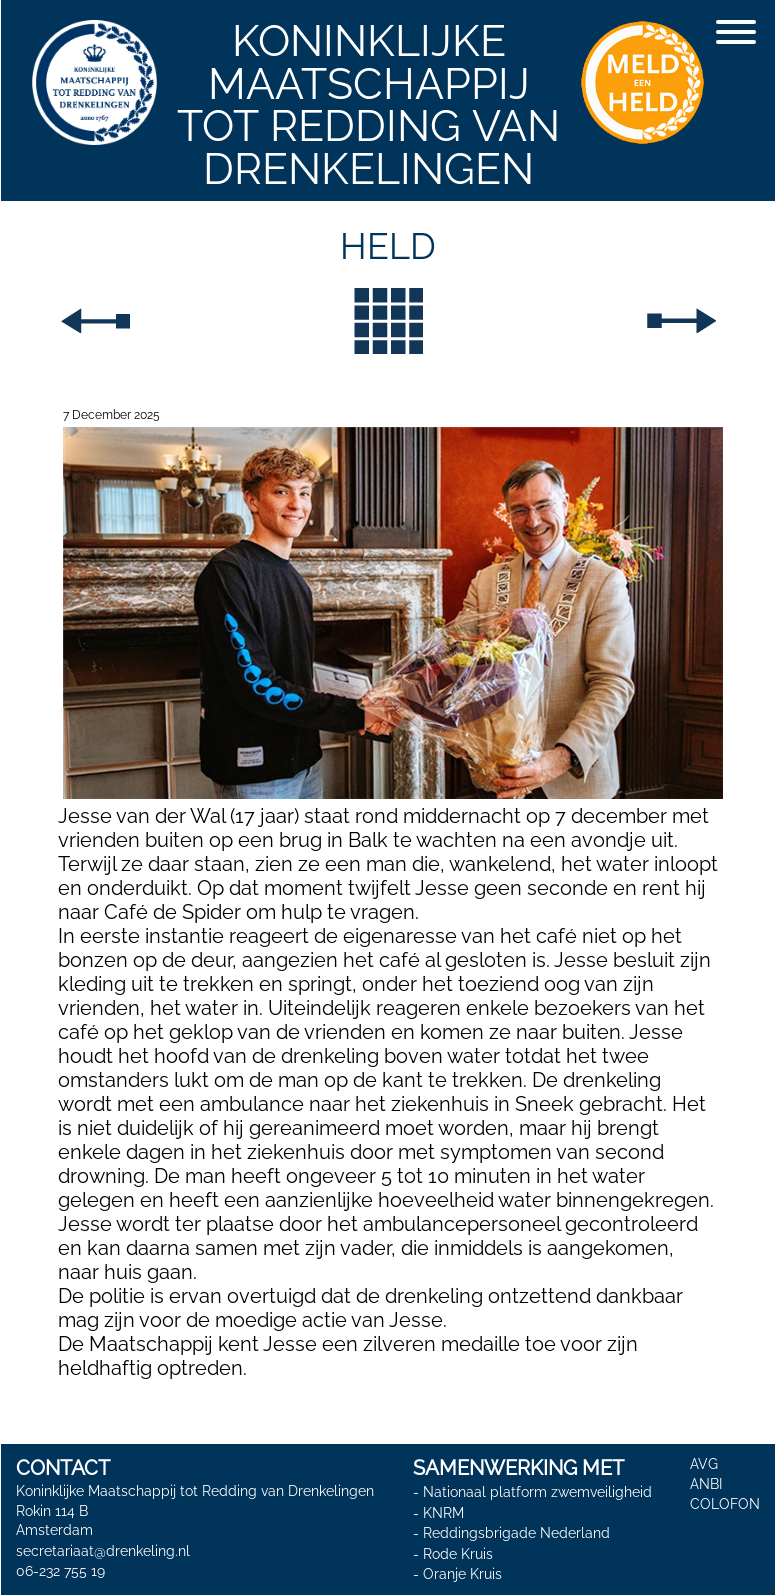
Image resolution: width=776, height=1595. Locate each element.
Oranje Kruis (462, 1574)
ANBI (706, 1484)
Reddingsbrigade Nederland (516, 1533)
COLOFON (725, 1504)
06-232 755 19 (60, 1571)
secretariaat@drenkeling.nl (103, 1551)
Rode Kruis (458, 1554)
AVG (704, 1464)
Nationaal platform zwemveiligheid (537, 1492)
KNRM (443, 1513)
